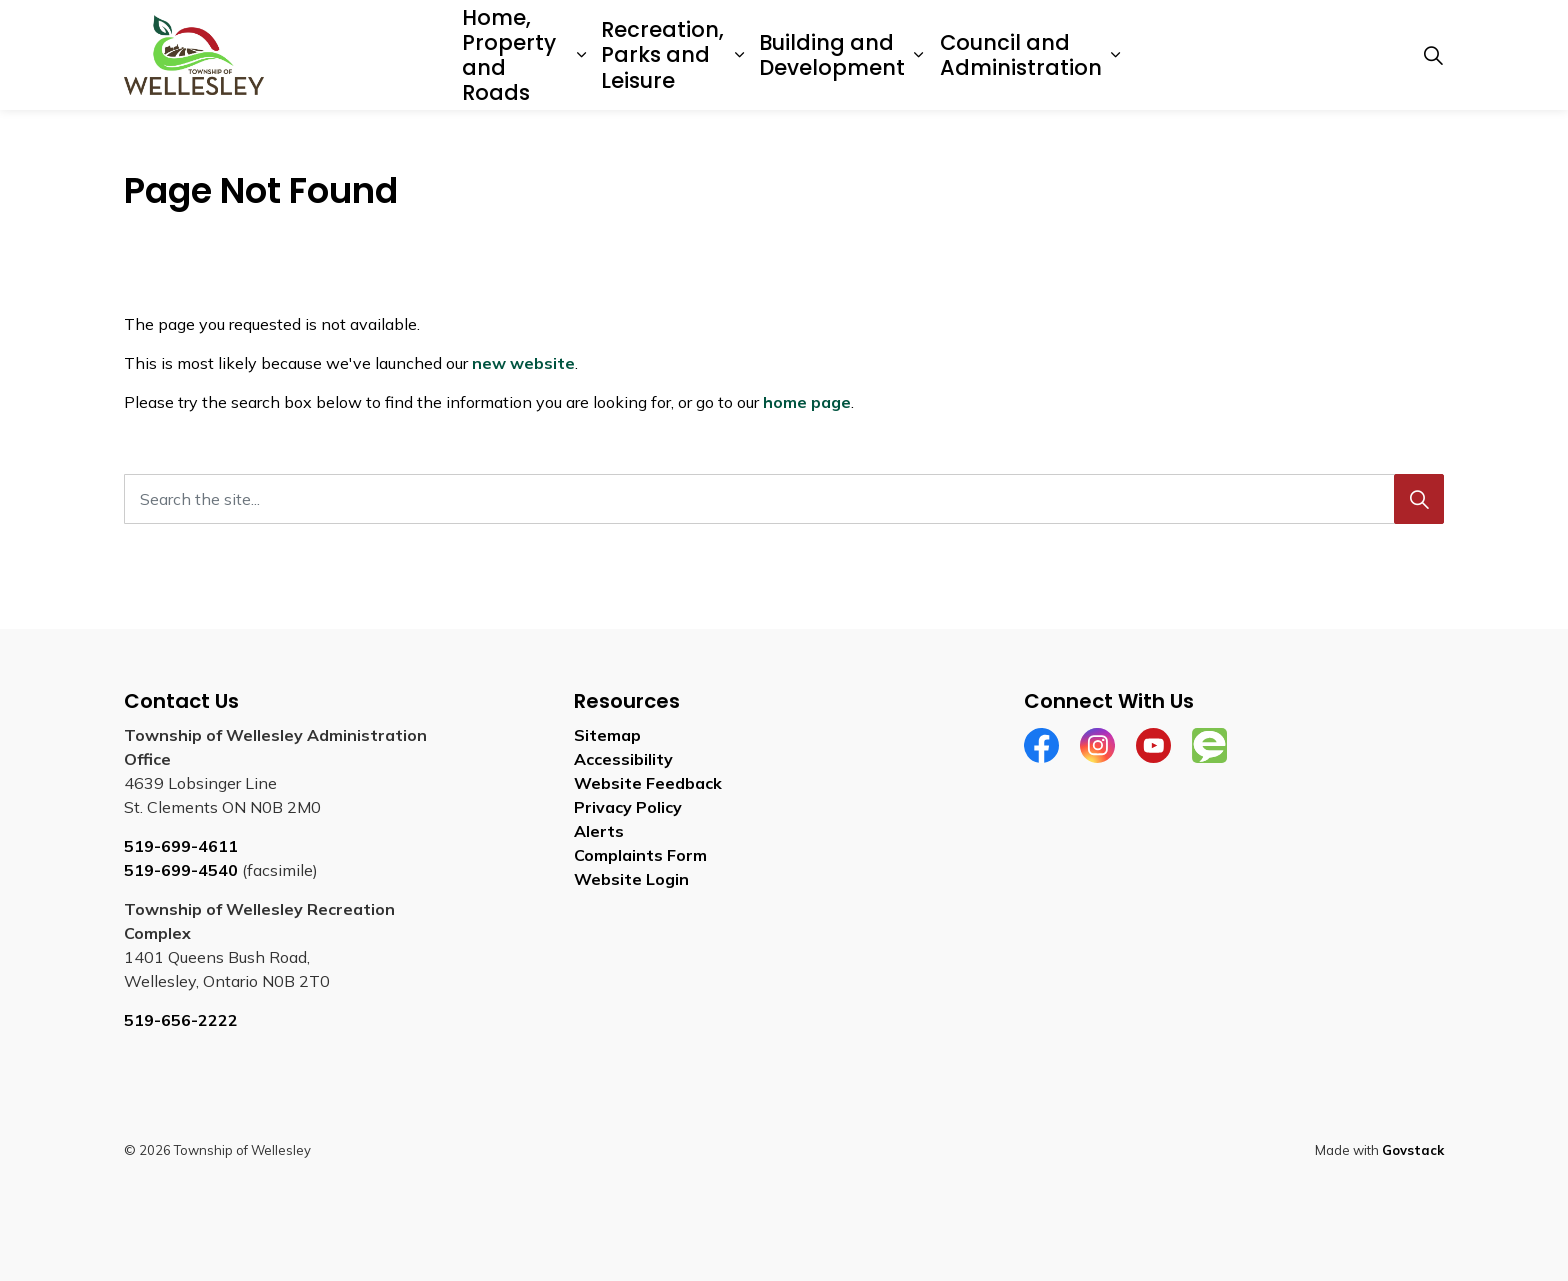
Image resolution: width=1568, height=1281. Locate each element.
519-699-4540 (181, 870)
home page (807, 402)
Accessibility (623, 759)
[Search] (1419, 499)
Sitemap (607, 735)
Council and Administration (1021, 55)
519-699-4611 (181, 846)
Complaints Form (640, 855)
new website (523, 363)
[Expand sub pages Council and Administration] (1116, 55)
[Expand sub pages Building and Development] (918, 55)
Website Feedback (648, 783)
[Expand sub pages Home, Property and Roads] (581, 55)
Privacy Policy (628, 807)
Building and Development (832, 55)
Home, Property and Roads (509, 55)
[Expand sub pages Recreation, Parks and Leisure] (739, 55)
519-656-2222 (181, 1020)
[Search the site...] (784, 499)
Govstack (1413, 1150)
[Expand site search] (1433, 55)
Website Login (631, 879)
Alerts (599, 831)
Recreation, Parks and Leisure (662, 54)
